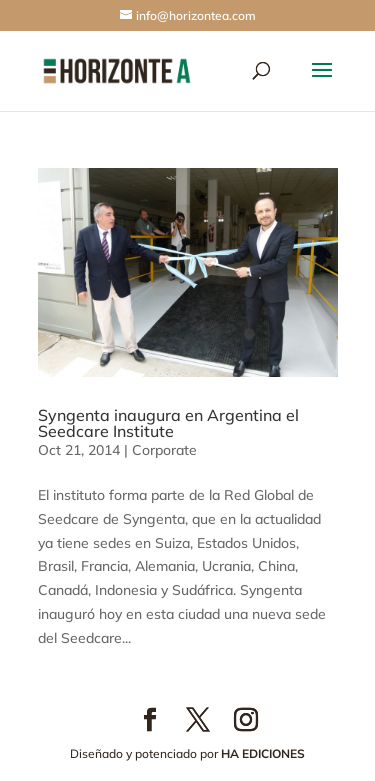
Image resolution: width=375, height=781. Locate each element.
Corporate (164, 450)
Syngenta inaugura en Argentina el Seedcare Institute (168, 423)
